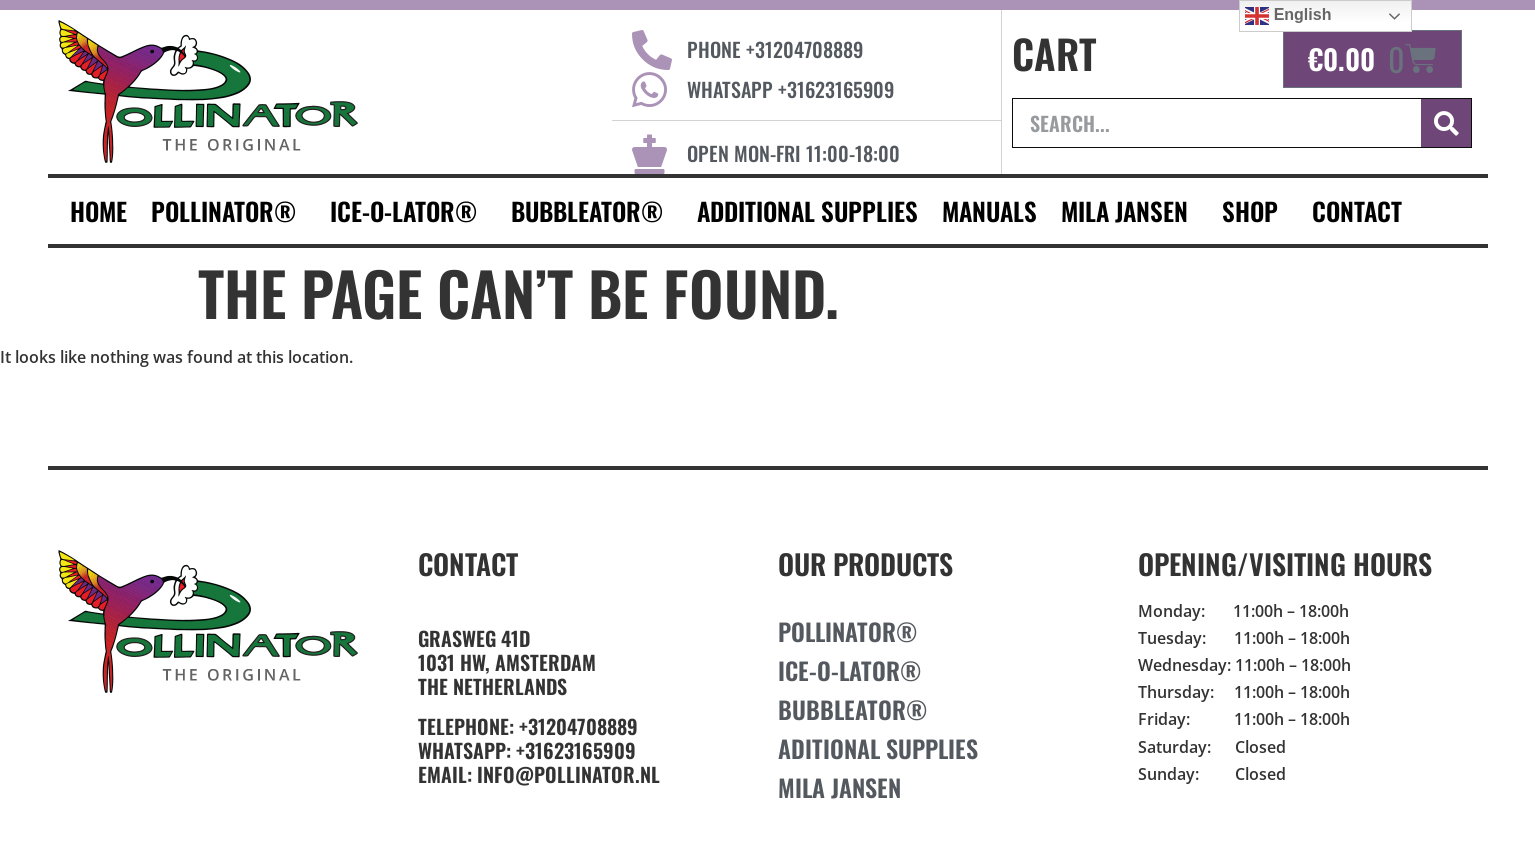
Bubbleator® (592, 210)
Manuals (989, 210)
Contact (468, 563)
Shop (1255, 210)
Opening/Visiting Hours (1285, 563)
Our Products (865, 563)
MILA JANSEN (1129, 210)
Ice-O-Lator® (408, 210)
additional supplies (807, 210)
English (1288, 16)
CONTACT (1362, 210)
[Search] (1446, 123)
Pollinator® (228, 210)
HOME (98, 210)
